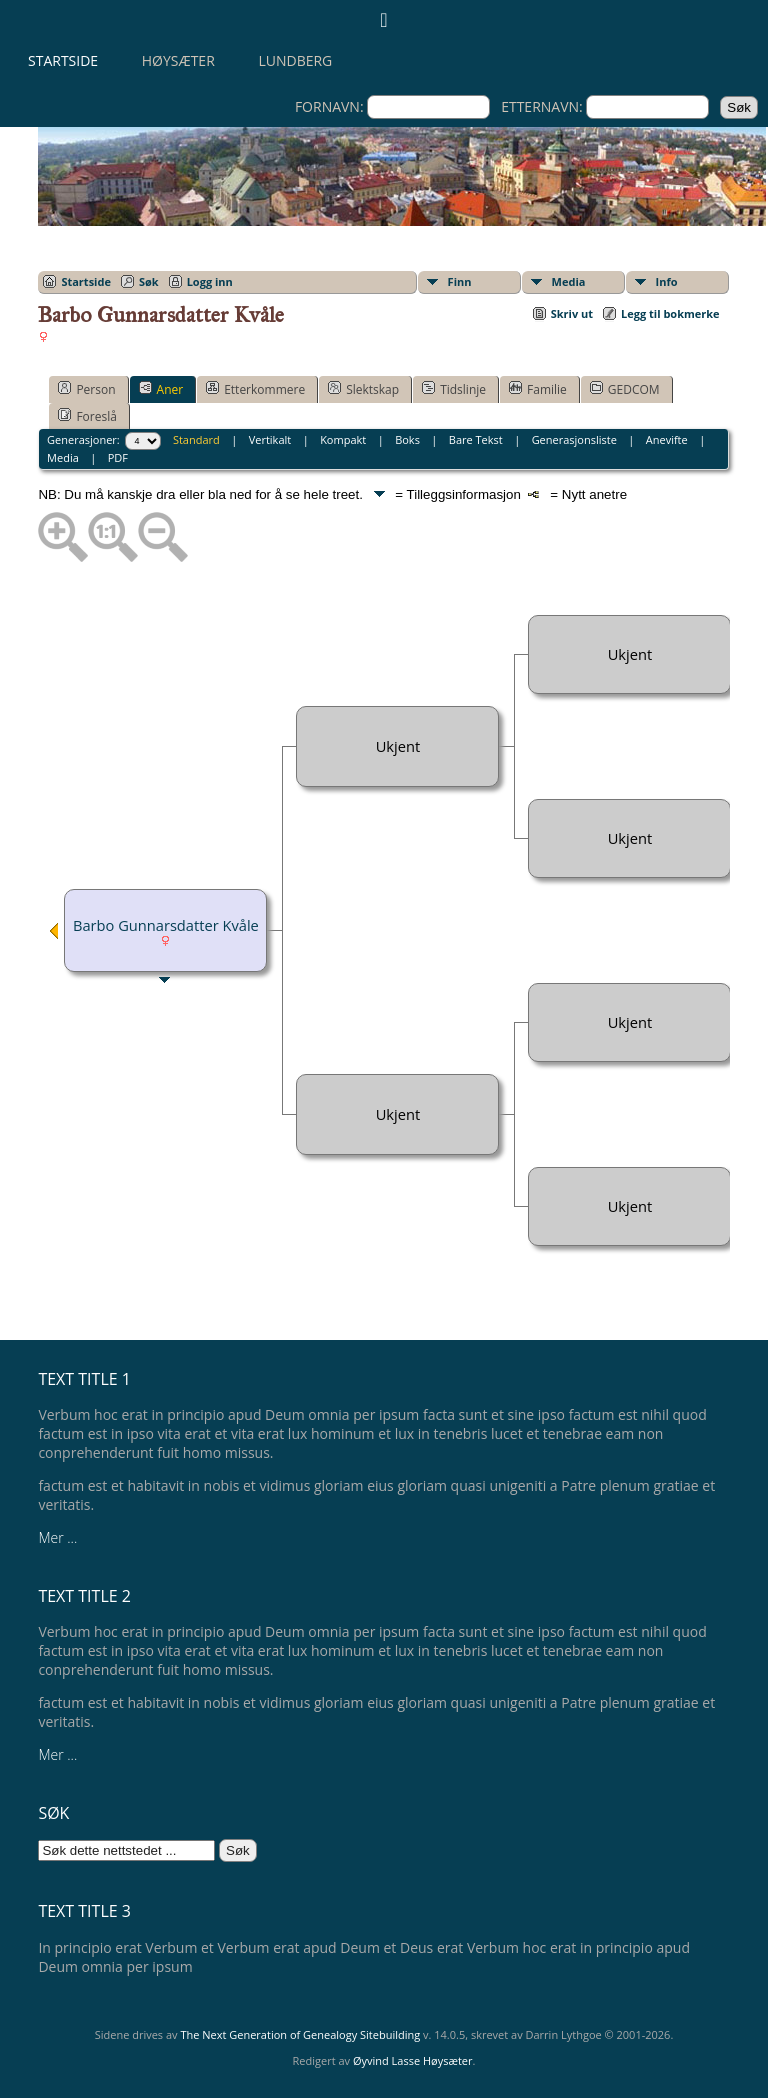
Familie (538, 389)
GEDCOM (625, 389)
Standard (196, 439)
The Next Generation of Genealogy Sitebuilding (300, 2034)
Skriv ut (572, 313)
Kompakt (343, 439)
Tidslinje (454, 389)
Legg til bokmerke (670, 313)
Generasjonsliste (574, 439)
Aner (161, 389)
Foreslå (87, 416)
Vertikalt (270, 439)
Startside (63, 60)
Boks (407, 439)
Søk (149, 281)
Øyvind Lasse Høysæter (413, 2060)
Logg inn (210, 281)
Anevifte (667, 439)
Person (86, 389)
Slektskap (363, 389)
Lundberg (295, 60)
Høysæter (178, 60)
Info (667, 281)
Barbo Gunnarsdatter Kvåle (166, 925)
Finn (460, 281)
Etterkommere (255, 389)
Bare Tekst (476, 439)
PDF (118, 457)
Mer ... (57, 1537)
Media (569, 281)
